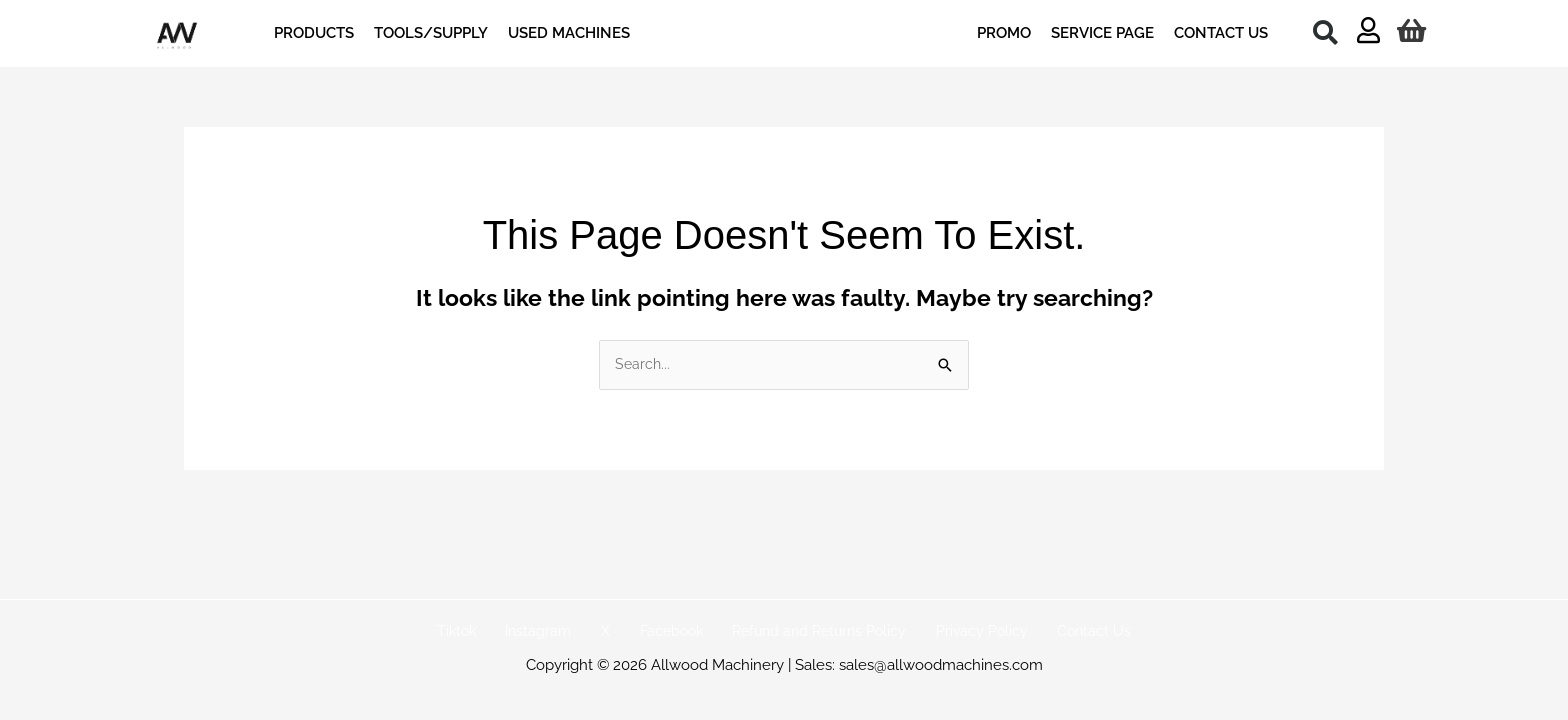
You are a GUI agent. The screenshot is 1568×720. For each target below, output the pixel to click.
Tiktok (489, 632)
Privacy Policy (962, 632)
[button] (1325, 32)
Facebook (667, 632)
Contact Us (1062, 632)
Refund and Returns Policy (808, 632)
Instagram (559, 632)
